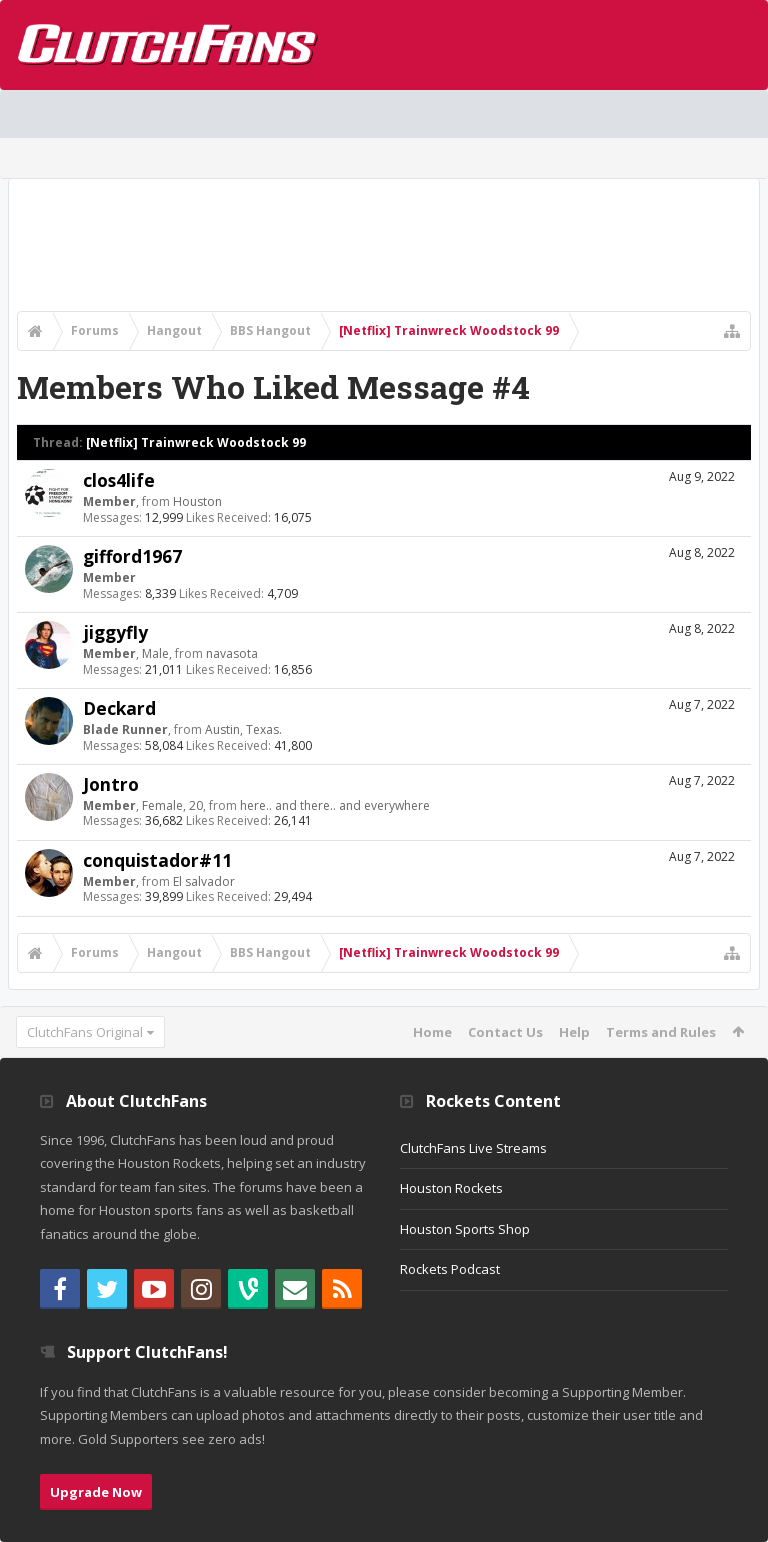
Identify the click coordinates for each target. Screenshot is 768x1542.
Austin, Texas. (243, 729)
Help (574, 1032)
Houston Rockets (451, 1188)
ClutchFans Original (85, 1032)
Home (432, 1032)
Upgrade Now (96, 1492)
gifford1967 (132, 556)
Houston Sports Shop (465, 1229)
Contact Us (505, 1032)
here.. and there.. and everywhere (335, 805)
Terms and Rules (661, 1032)
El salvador (204, 881)
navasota (232, 653)
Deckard (119, 708)
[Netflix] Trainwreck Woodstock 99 (196, 442)
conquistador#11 (157, 860)
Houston (197, 501)
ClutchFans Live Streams (473, 1148)
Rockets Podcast (450, 1269)
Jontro (111, 784)
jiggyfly (115, 632)
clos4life (119, 480)
